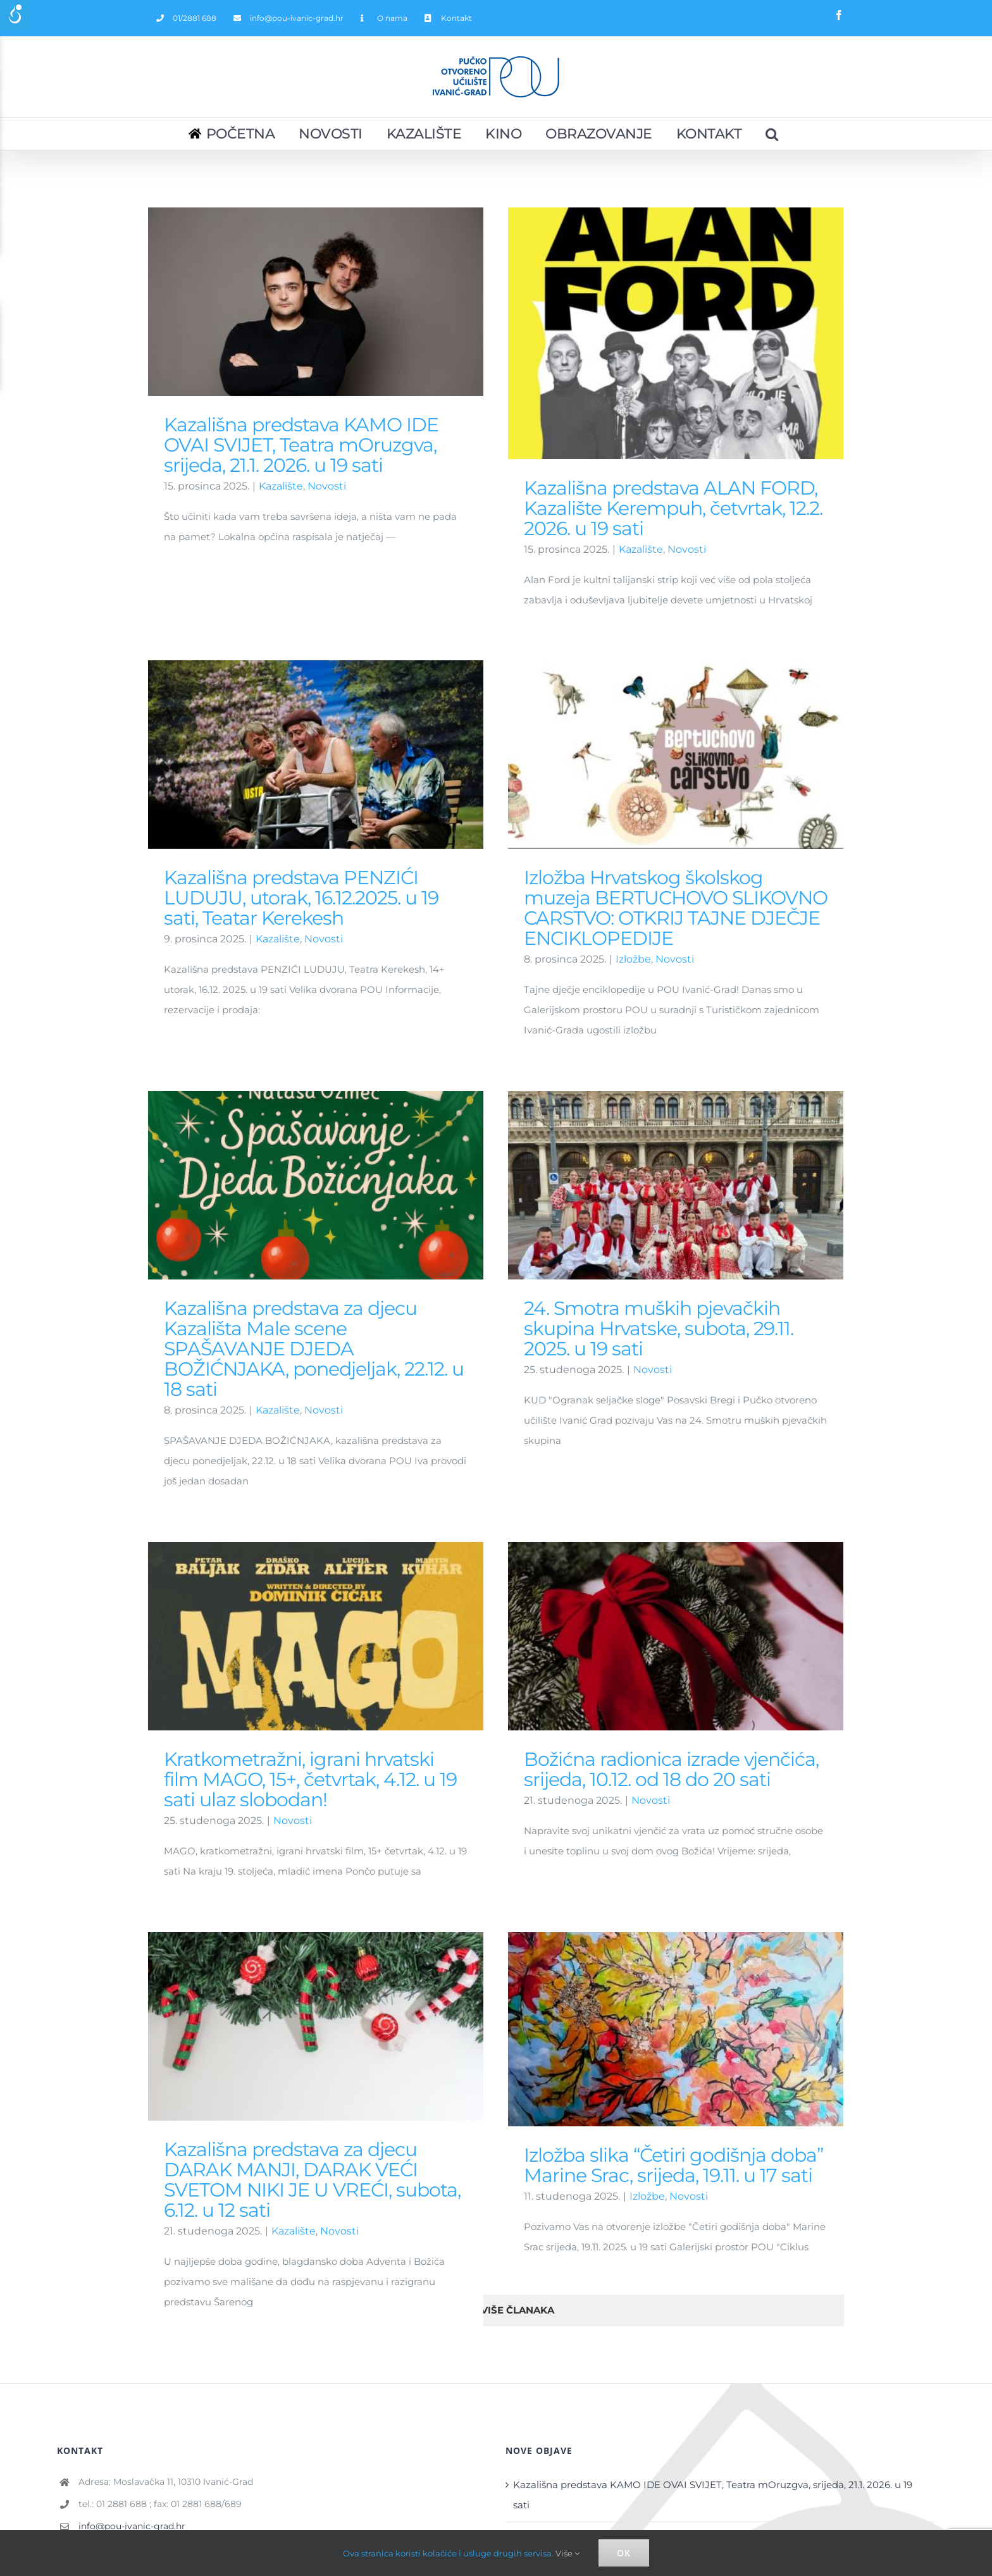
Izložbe (466, 2017)
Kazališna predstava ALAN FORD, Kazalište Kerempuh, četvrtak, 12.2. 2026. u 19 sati (707, 2290)
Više (567, 2553)
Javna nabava (97, 2516)
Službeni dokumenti (112, 2449)
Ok (624, 2553)
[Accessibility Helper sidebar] (15, 15)
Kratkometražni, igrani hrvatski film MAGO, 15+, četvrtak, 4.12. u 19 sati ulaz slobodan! (310, 1576)
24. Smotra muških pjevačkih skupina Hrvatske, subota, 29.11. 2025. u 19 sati (719, 1108)
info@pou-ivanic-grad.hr (131, 2277)
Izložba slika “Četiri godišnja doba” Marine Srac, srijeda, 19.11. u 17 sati (492, 1986)
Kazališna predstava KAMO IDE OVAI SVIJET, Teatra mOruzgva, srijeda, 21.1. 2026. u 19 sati (301, 445)
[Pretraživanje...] (772, 134)
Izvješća (83, 2482)
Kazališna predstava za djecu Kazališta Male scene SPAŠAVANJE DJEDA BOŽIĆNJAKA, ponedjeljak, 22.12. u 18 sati (435, 1128)
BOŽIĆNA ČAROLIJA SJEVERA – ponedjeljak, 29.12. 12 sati (647, 2323)
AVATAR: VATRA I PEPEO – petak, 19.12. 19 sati (618, 2390)
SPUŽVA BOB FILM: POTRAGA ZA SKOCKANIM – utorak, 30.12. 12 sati (674, 2357)
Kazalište (281, 486)
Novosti (326, 486)
